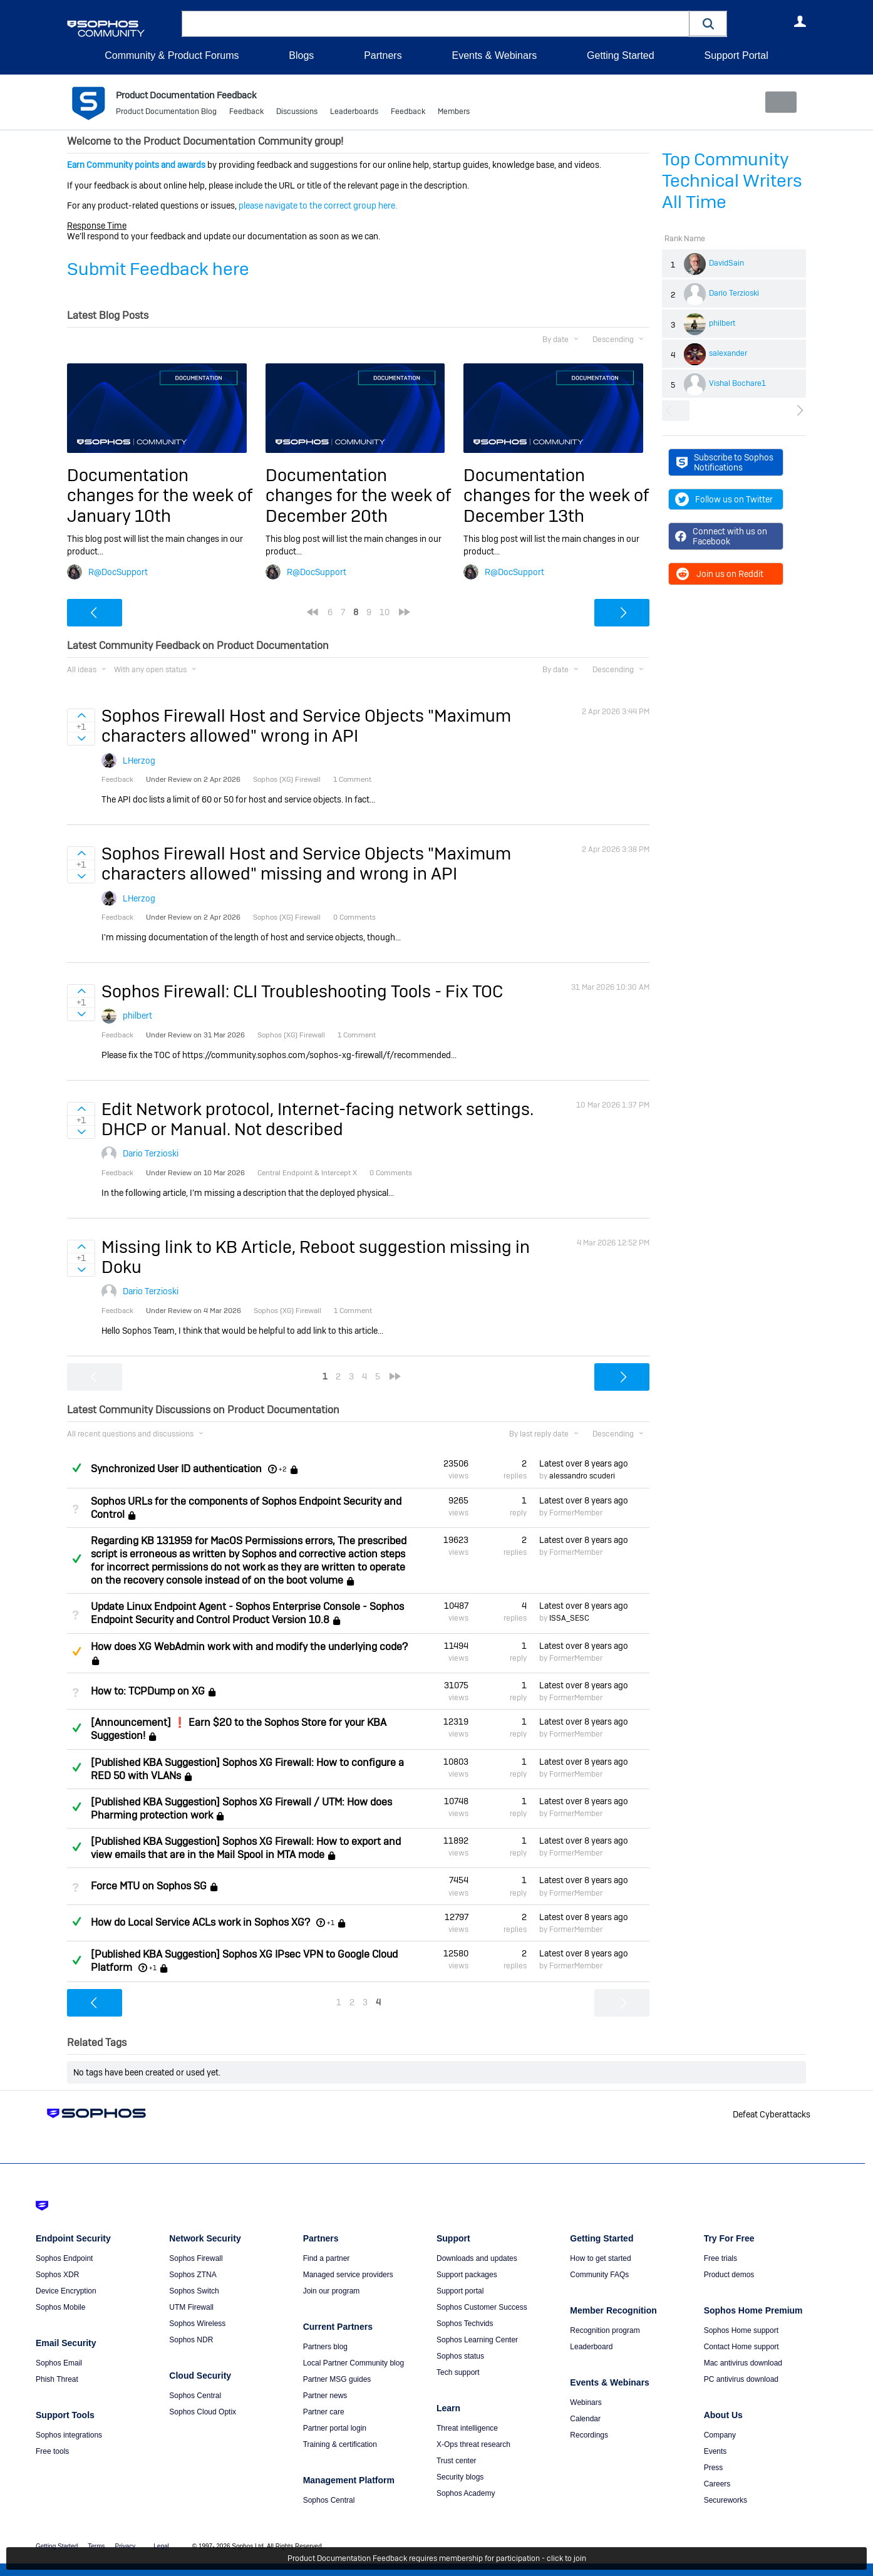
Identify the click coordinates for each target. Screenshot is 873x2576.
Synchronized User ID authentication (176, 1468)
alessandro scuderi (582, 1476)
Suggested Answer (76, 1651)
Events (715, 2451)
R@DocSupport (118, 571)
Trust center (456, 2460)
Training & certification (340, 2444)
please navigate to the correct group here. (318, 205)
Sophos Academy (465, 2493)
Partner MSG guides (337, 2379)
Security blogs (459, 2477)
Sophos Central (195, 2395)
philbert (722, 323)
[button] (708, 23)
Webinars (585, 2402)
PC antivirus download (741, 2379)
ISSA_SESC (569, 1618)
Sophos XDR (57, 2274)
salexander (728, 353)
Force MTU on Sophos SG (149, 1886)
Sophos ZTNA (192, 2274)
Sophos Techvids (464, 2323)
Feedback (246, 113)
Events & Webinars (494, 55)
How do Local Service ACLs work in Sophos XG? (200, 1922)
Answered (76, 1467)
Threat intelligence (467, 2428)
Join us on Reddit (719, 573)
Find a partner (326, 2258)
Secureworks (725, 2500)
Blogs (301, 55)
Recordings (589, 2435)
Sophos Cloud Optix (202, 2411)
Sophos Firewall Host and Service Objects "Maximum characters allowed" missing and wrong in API (306, 864)
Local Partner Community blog (353, 2363)
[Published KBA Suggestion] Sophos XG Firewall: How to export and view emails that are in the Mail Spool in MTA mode (246, 1848)
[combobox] (435, 23)
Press (713, 2467)
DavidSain (726, 263)
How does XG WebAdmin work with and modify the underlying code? (249, 1646)
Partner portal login (334, 2428)
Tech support (458, 2372)
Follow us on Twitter (724, 499)
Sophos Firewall (195, 2258)
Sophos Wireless (197, 2323)
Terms (96, 2546)
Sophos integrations (69, 2435)
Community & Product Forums (172, 55)
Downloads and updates (476, 2258)
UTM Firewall (191, 2307)
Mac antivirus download (743, 2363)
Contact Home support (741, 2346)
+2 (283, 1469)
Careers (717, 2484)
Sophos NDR (191, 2339)
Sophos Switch (194, 2291)
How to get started (600, 2258)
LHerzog (139, 760)
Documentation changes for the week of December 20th (358, 495)
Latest (583, 1463)
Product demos (729, 2274)
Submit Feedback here (158, 269)
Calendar (585, 2418)
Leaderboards (354, 113)
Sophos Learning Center (477, 2339)
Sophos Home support (741, 2330)
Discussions (297, 113)
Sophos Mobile (60, 2307)
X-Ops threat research (473, 2444)
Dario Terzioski (734, 293)
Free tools (52, 2451)
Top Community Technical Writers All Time (732, 181)
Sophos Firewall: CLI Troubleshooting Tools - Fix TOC (302, 991)
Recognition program (604, 2330)
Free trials (720, 2258)
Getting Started (620, 55)
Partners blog (325, 2346)
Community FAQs (599, 2274)
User (799, 21)
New (777, 102)
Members (454, 113)
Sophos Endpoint (64, 2258)
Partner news (325, 2395)
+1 (330, 1922)
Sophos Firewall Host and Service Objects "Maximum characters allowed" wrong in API (306, 726)
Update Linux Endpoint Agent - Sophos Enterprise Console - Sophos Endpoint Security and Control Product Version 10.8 (247, 1613)
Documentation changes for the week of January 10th (159, 495)
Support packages (466, 2274)
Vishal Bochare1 (737, 383)
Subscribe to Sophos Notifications (724, 462)
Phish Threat (57, 2379)
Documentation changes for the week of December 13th (556, 495)
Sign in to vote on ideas (81, 715)
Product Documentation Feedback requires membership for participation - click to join (436, 2558)
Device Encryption (66, 2291)
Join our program (331, 2291)
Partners (382, 55)
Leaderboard (591, 2346)
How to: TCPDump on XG (148, 1691)
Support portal (459, 2291)
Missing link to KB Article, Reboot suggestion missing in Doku (315, 1257)
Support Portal (736, 55)
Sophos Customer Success (481, 2307)
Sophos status (460, 2356)
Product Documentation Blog (166, 113)
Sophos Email (59, 2363)
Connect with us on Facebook (721, 536)
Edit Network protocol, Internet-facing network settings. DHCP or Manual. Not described (317, 1119)
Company (720, 2435)
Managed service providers (348, 2274)
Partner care (323, 2411)
